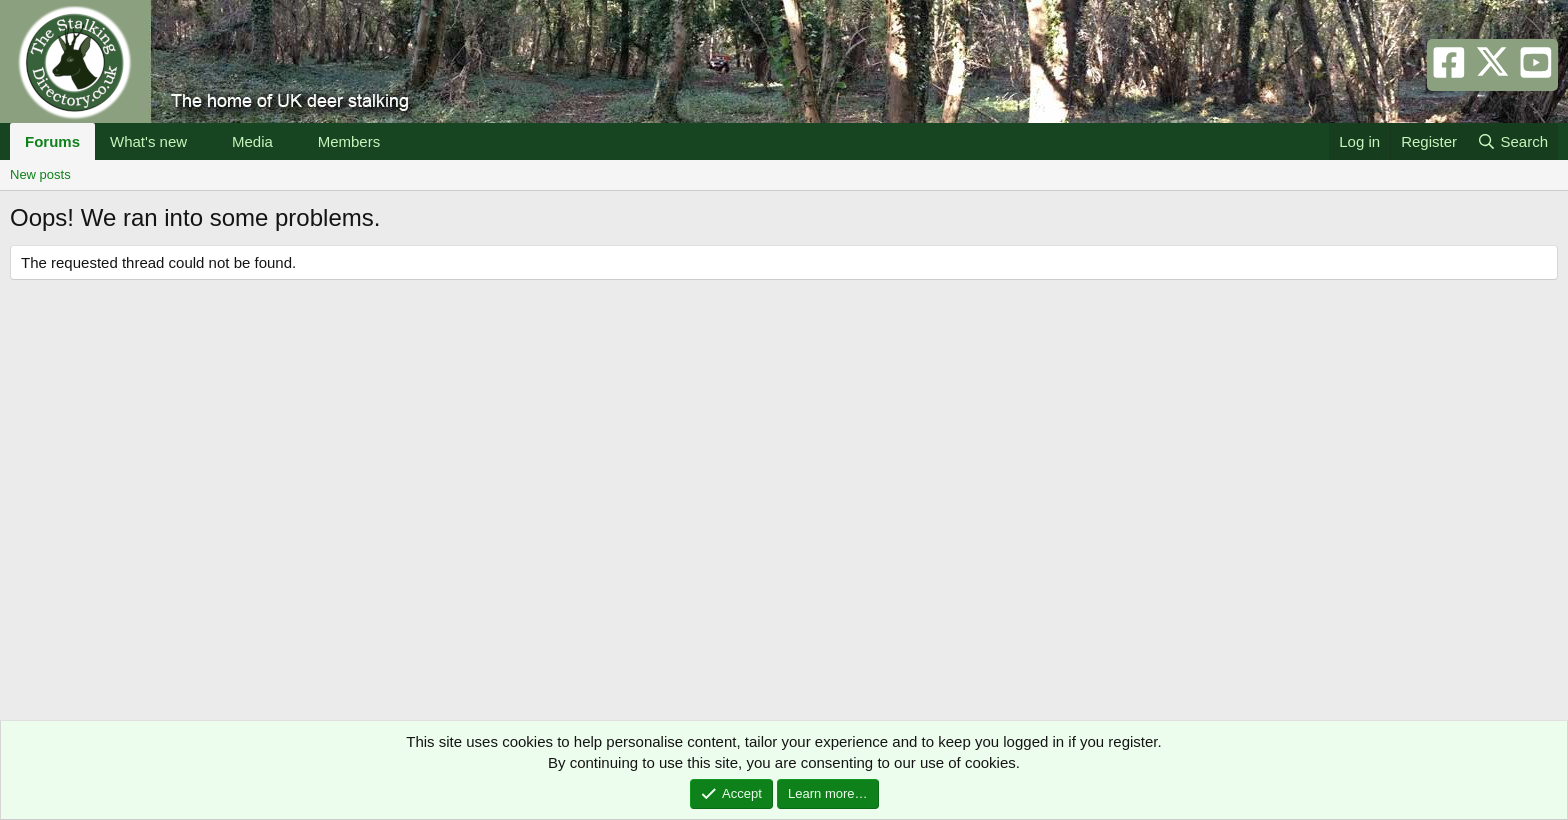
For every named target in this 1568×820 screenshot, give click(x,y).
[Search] (1512, 141)
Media (252, 141)
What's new (148, 141)
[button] (203, 141)
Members (349, 141)
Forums (52, 141)
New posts (40, 174)
